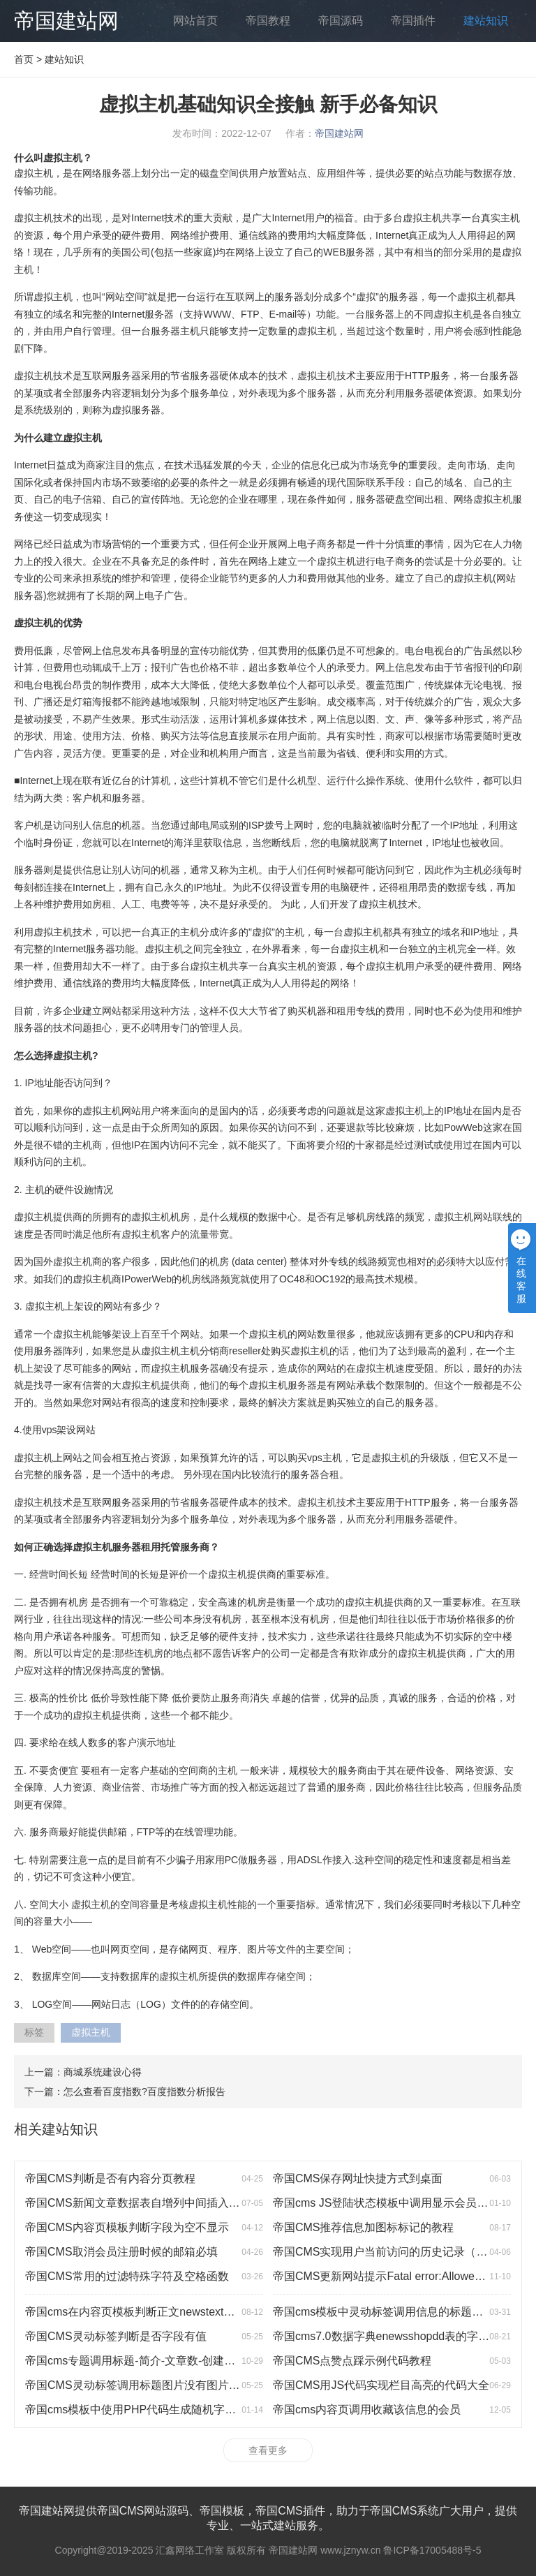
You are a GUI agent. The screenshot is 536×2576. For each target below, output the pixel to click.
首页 (24, 59)
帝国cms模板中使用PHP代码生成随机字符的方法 (147, 2409)
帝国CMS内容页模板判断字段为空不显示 (127, 2227)
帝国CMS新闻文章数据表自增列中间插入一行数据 (149, 2203)
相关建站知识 (56, 2129)
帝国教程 (268, 21)
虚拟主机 (90, 2032)
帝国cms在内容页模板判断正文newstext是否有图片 (152, 2312)
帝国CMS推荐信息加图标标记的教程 (363, 2227)
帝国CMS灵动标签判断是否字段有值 (116, 2336)
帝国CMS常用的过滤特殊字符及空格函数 (127, 2276)
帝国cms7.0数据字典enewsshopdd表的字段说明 (392, 2336)
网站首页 (195, 21)
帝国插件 (413, 21)
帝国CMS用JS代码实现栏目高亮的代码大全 (381, 2385)
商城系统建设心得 (103, 2072)
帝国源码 (340, 21)
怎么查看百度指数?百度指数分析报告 (144, 2091)
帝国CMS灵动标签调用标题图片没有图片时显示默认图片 (166, 2385)
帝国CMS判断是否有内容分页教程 (110, 2178)
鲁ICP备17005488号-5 (432, 2550)
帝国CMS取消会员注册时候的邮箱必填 (121, 2252)
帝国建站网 (66, 20)
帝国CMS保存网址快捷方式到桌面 (358, 2178)
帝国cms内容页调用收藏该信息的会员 (367, 2409)
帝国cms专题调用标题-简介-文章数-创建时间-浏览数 (154, 2361)
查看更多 (268, 2450)
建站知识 (485, 21)
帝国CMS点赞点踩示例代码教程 (352, 2361)
